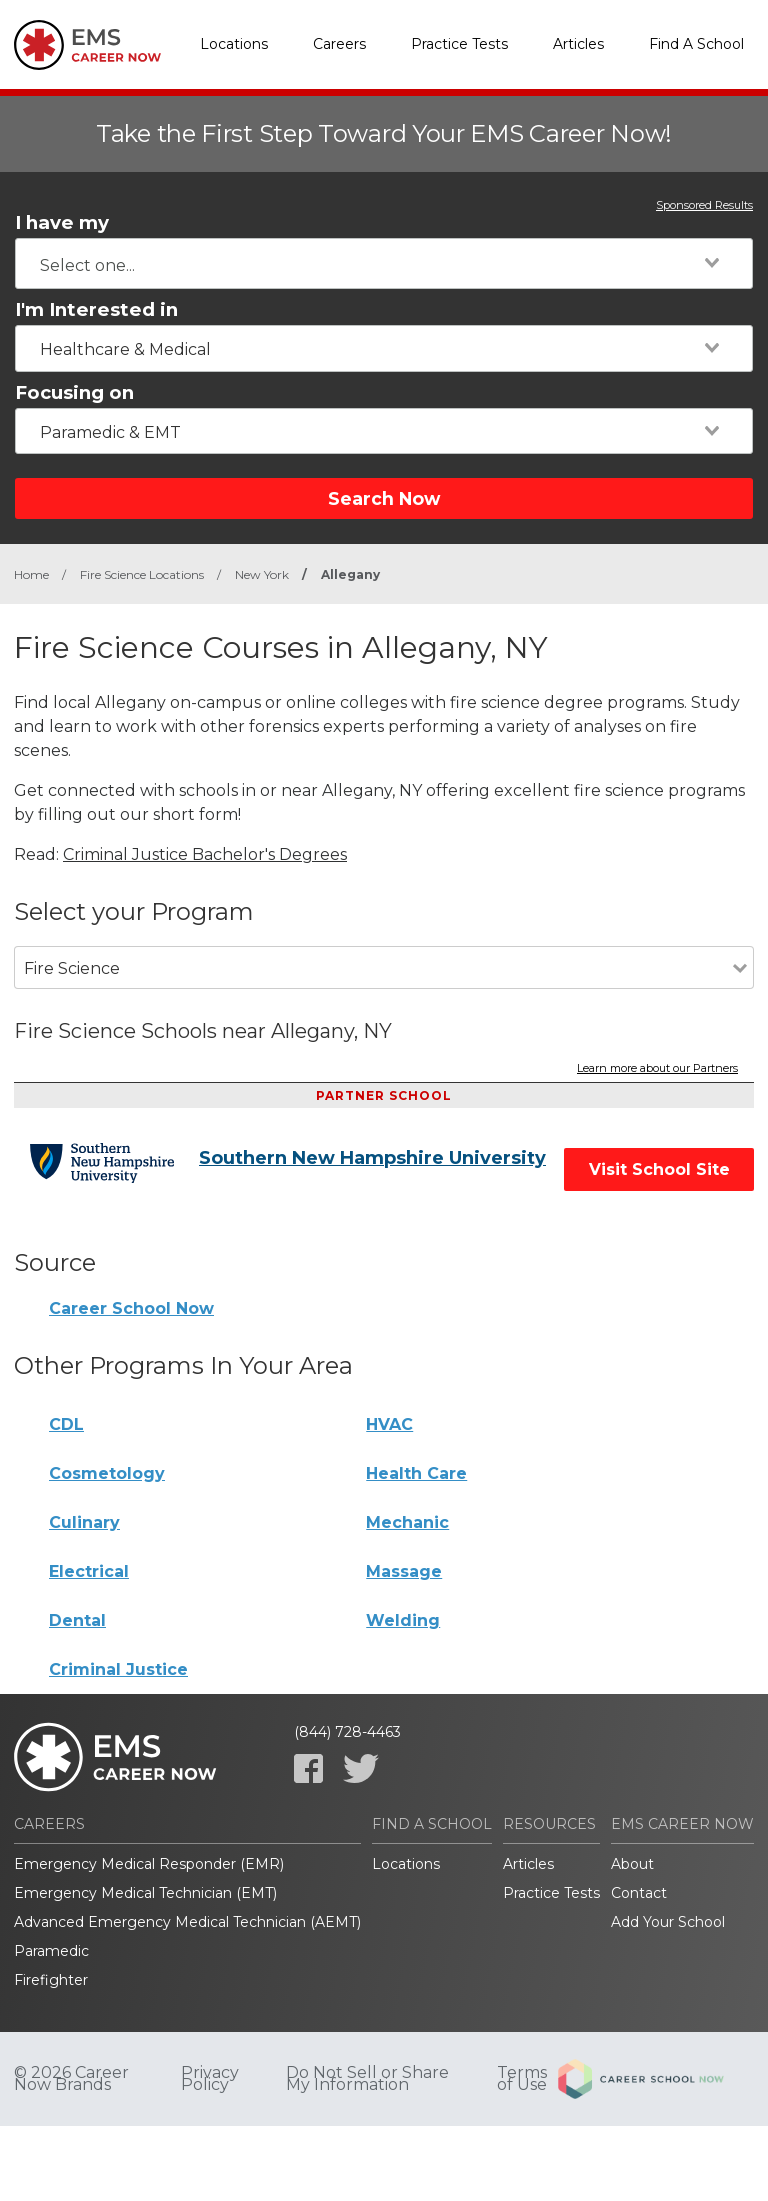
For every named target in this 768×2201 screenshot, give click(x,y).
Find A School (696, 44)
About (632, 1864)
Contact (639, 1893)
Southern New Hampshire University (372, 1158)
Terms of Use (522, 2079)
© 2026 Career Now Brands (71, 2079)
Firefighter (51, 1980)
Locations (234, 44)
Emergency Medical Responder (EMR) (149, 1864)
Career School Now (131, 1308)
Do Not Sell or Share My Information (367, 2079)
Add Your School (668, 1922)
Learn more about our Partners (657, 1069)
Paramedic (51, 1951)
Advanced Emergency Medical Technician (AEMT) (187, 1922)
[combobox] (384, 263)
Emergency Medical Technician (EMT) (145, 1893)
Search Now (384, 498)
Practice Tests (459, 44)
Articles (578, 44)
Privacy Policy (210, 2079)
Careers (339, 44)
